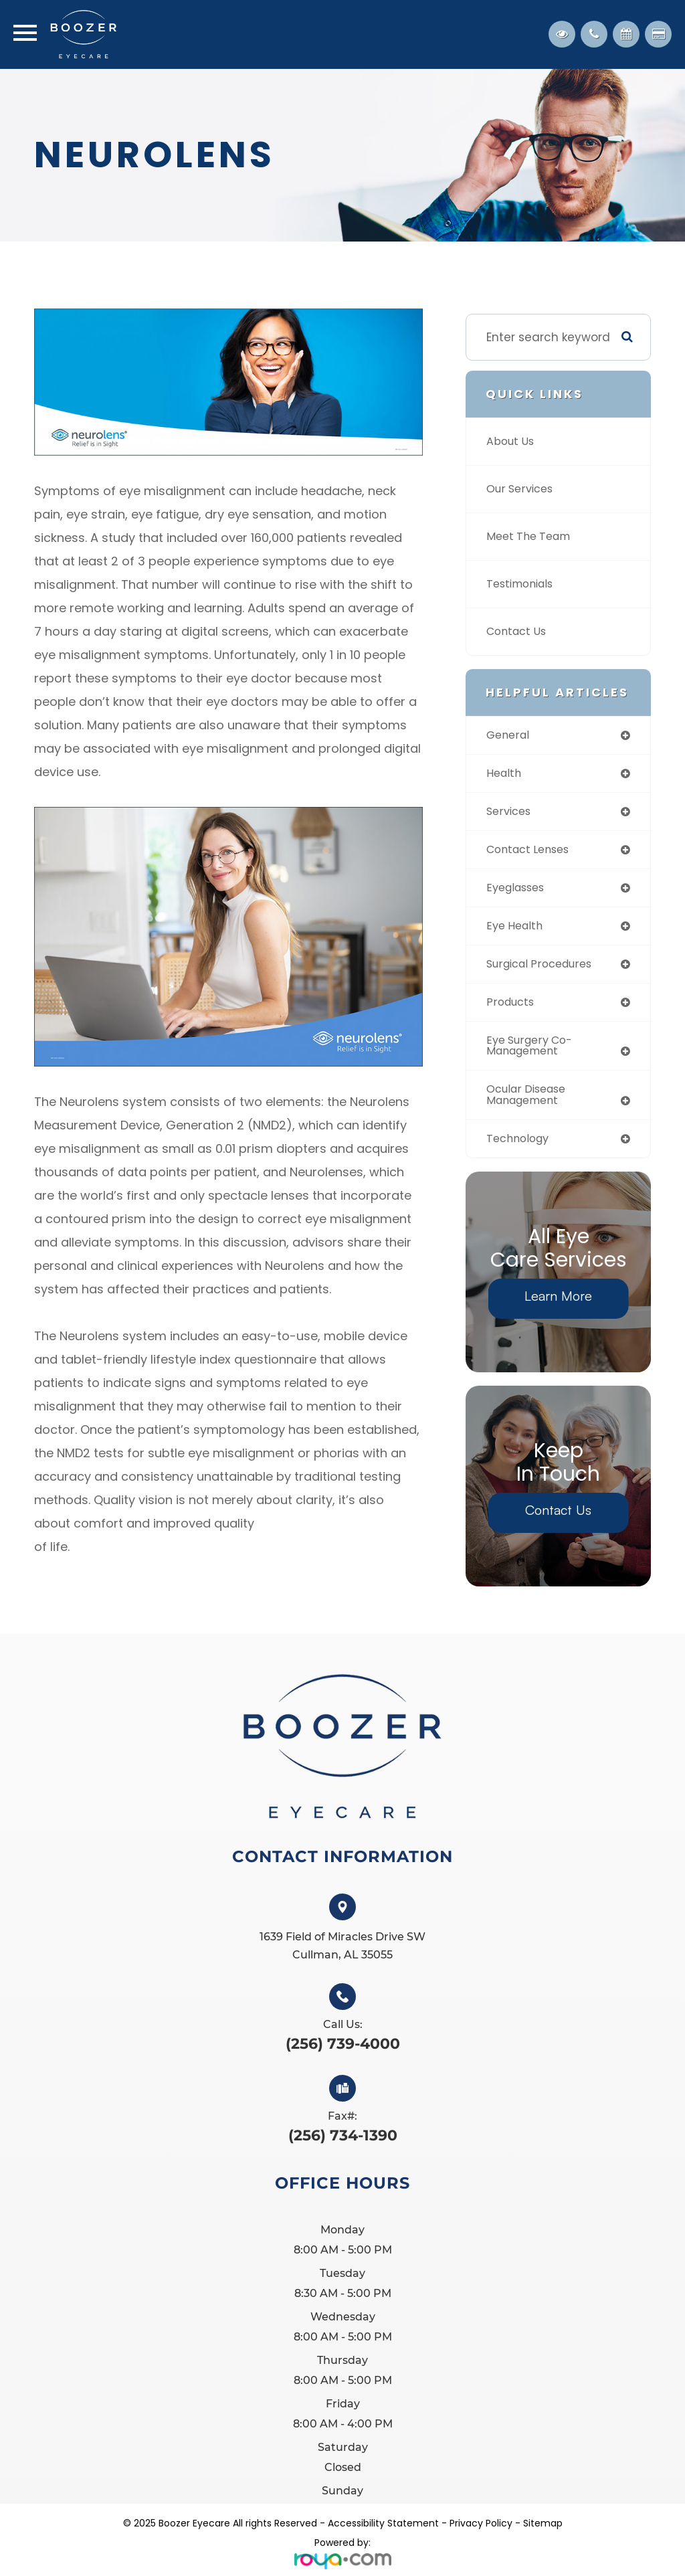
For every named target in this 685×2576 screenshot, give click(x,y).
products (512, 1008)
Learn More (558, 1304)
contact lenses (531, 852)
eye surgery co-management (533, 1052)
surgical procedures (544, 969)
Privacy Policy (481, 2532)
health (505, 774)
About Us (512, 442)
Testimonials (523, 584)
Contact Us (518, 632)
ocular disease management (530, 1102)
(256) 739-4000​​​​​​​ (343, 2053)
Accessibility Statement (383, 2532)
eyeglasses (518, 891)
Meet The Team (531, 537)
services (510, 813)
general (509, 735)
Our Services (522, 489)
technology (520, 1147)
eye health (516, 930)
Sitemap (543, 2532)
